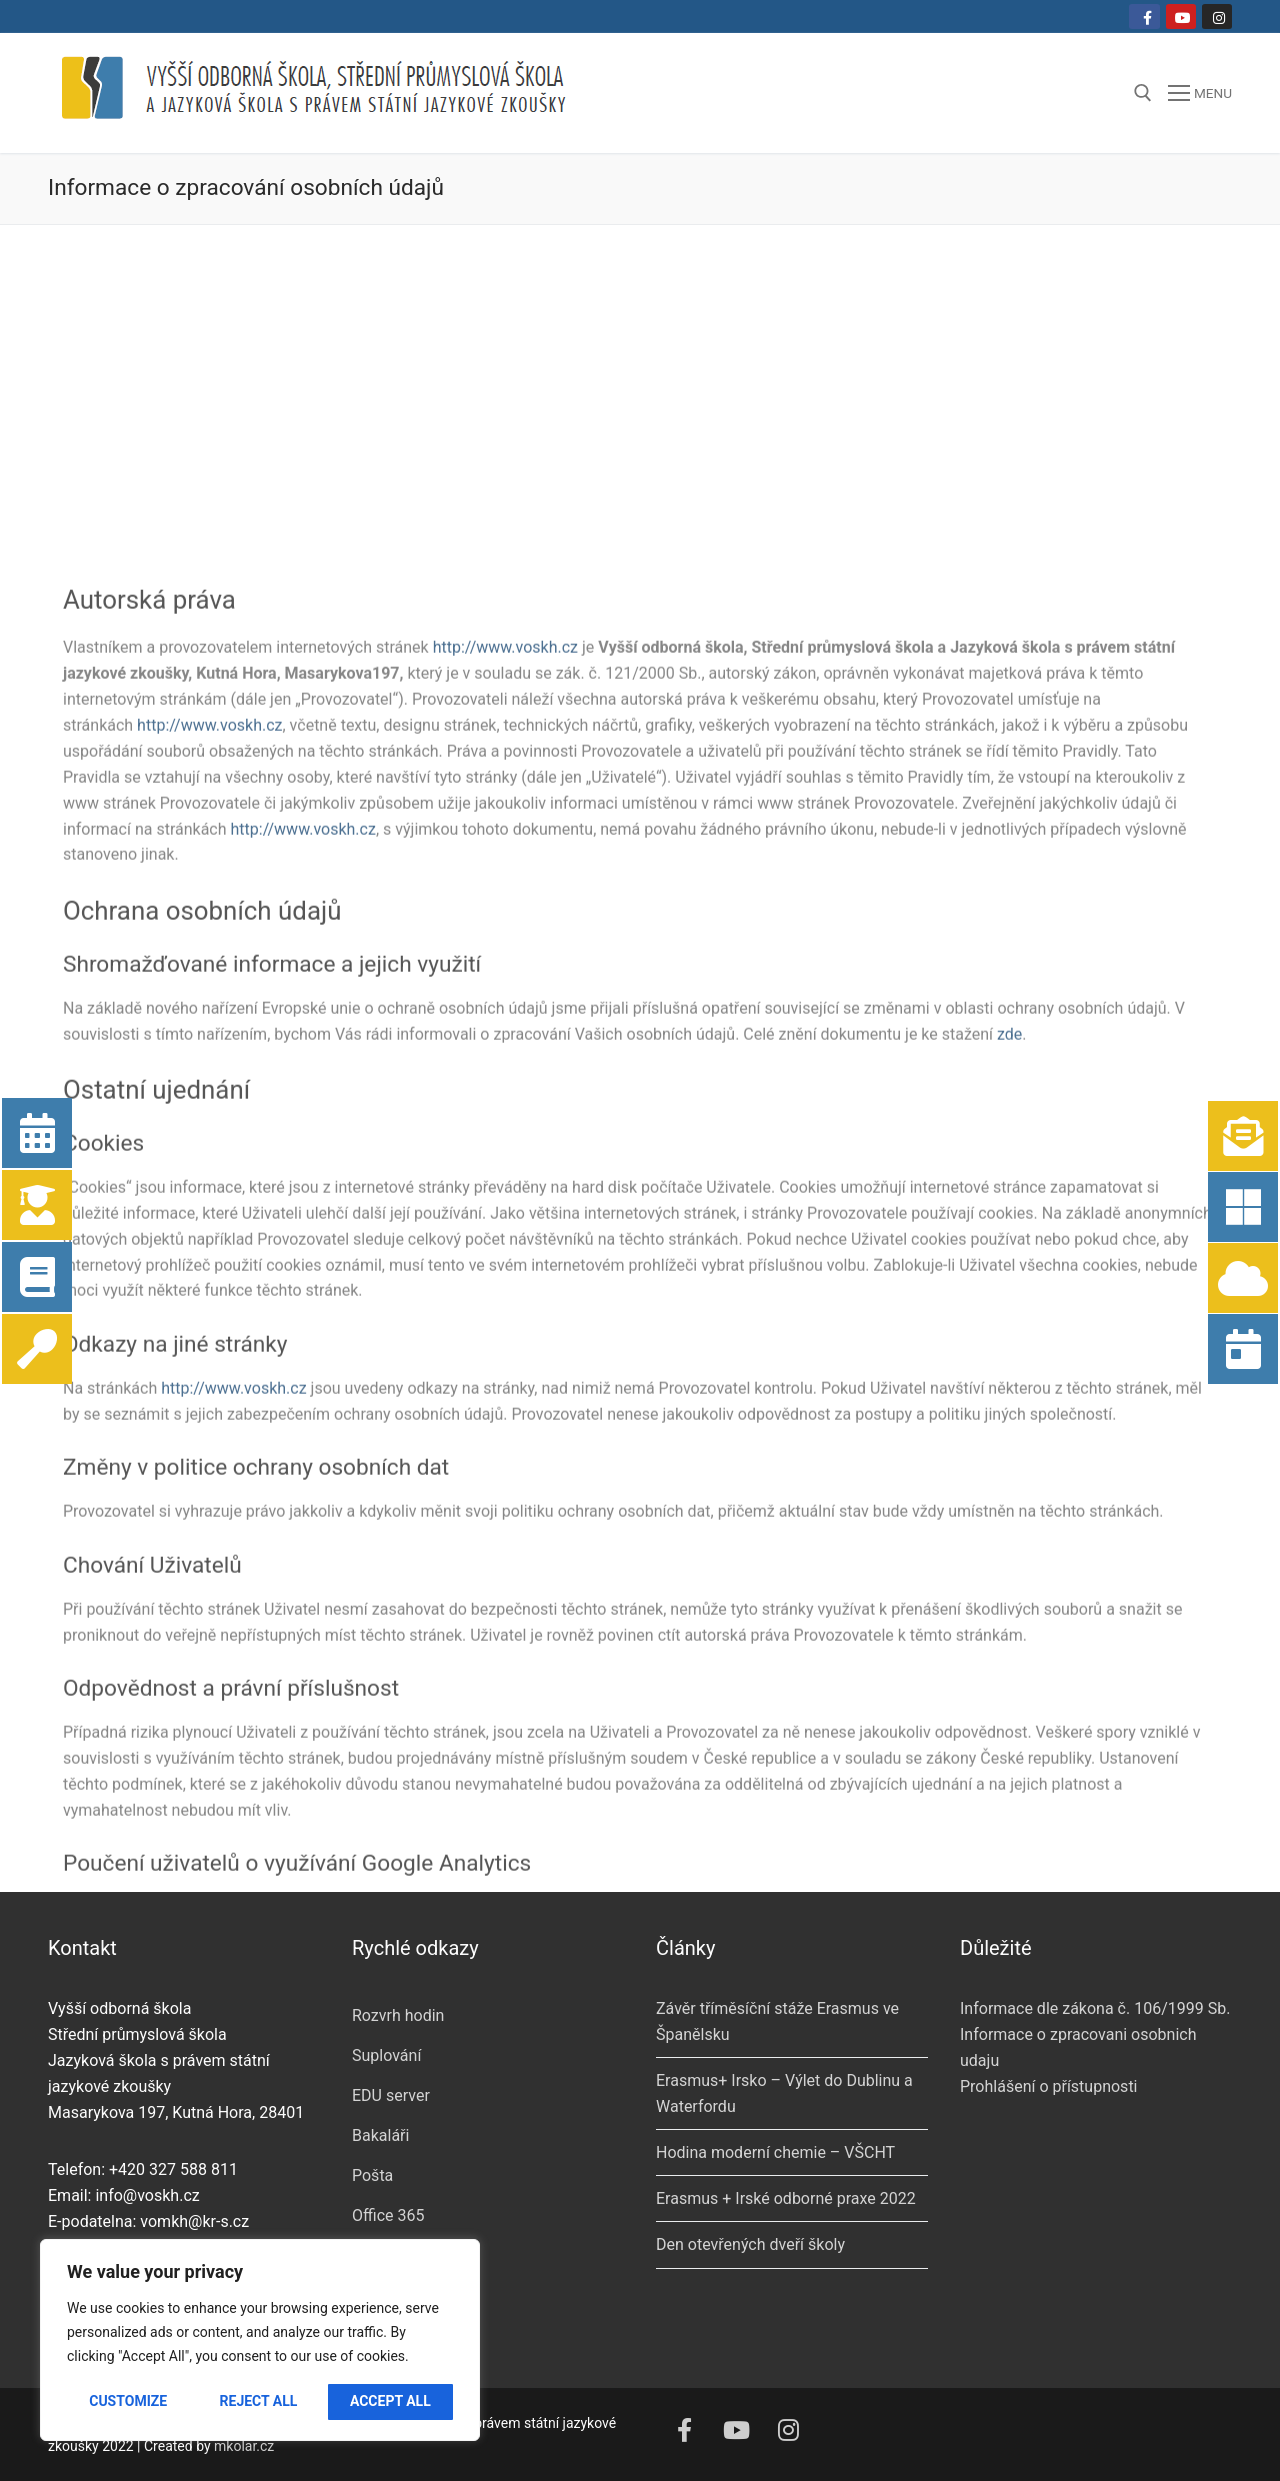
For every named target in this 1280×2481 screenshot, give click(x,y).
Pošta (372, 2175)
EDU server (391, 2095)
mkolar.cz (244, 2446)
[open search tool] (1143, 93)
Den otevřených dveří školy (750, 2244)
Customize (128, 2401)
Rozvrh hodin (398, 2015)
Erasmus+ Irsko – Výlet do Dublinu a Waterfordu (784, 2093)
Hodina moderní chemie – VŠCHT (775, 2152)
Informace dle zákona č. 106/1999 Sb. (1095, 2008)
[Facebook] (1144, 16)
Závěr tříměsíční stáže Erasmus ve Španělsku (777, 2021)
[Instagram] (1217, 16)
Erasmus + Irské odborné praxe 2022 (786, 2198)
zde (1009, 1657)
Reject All (259, 2401)
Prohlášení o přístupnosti (1049, 2086)
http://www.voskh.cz (505, 1271)
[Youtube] (1181, 16)
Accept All (390, 2401)
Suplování (386, 2055)
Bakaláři (380, 2135)
